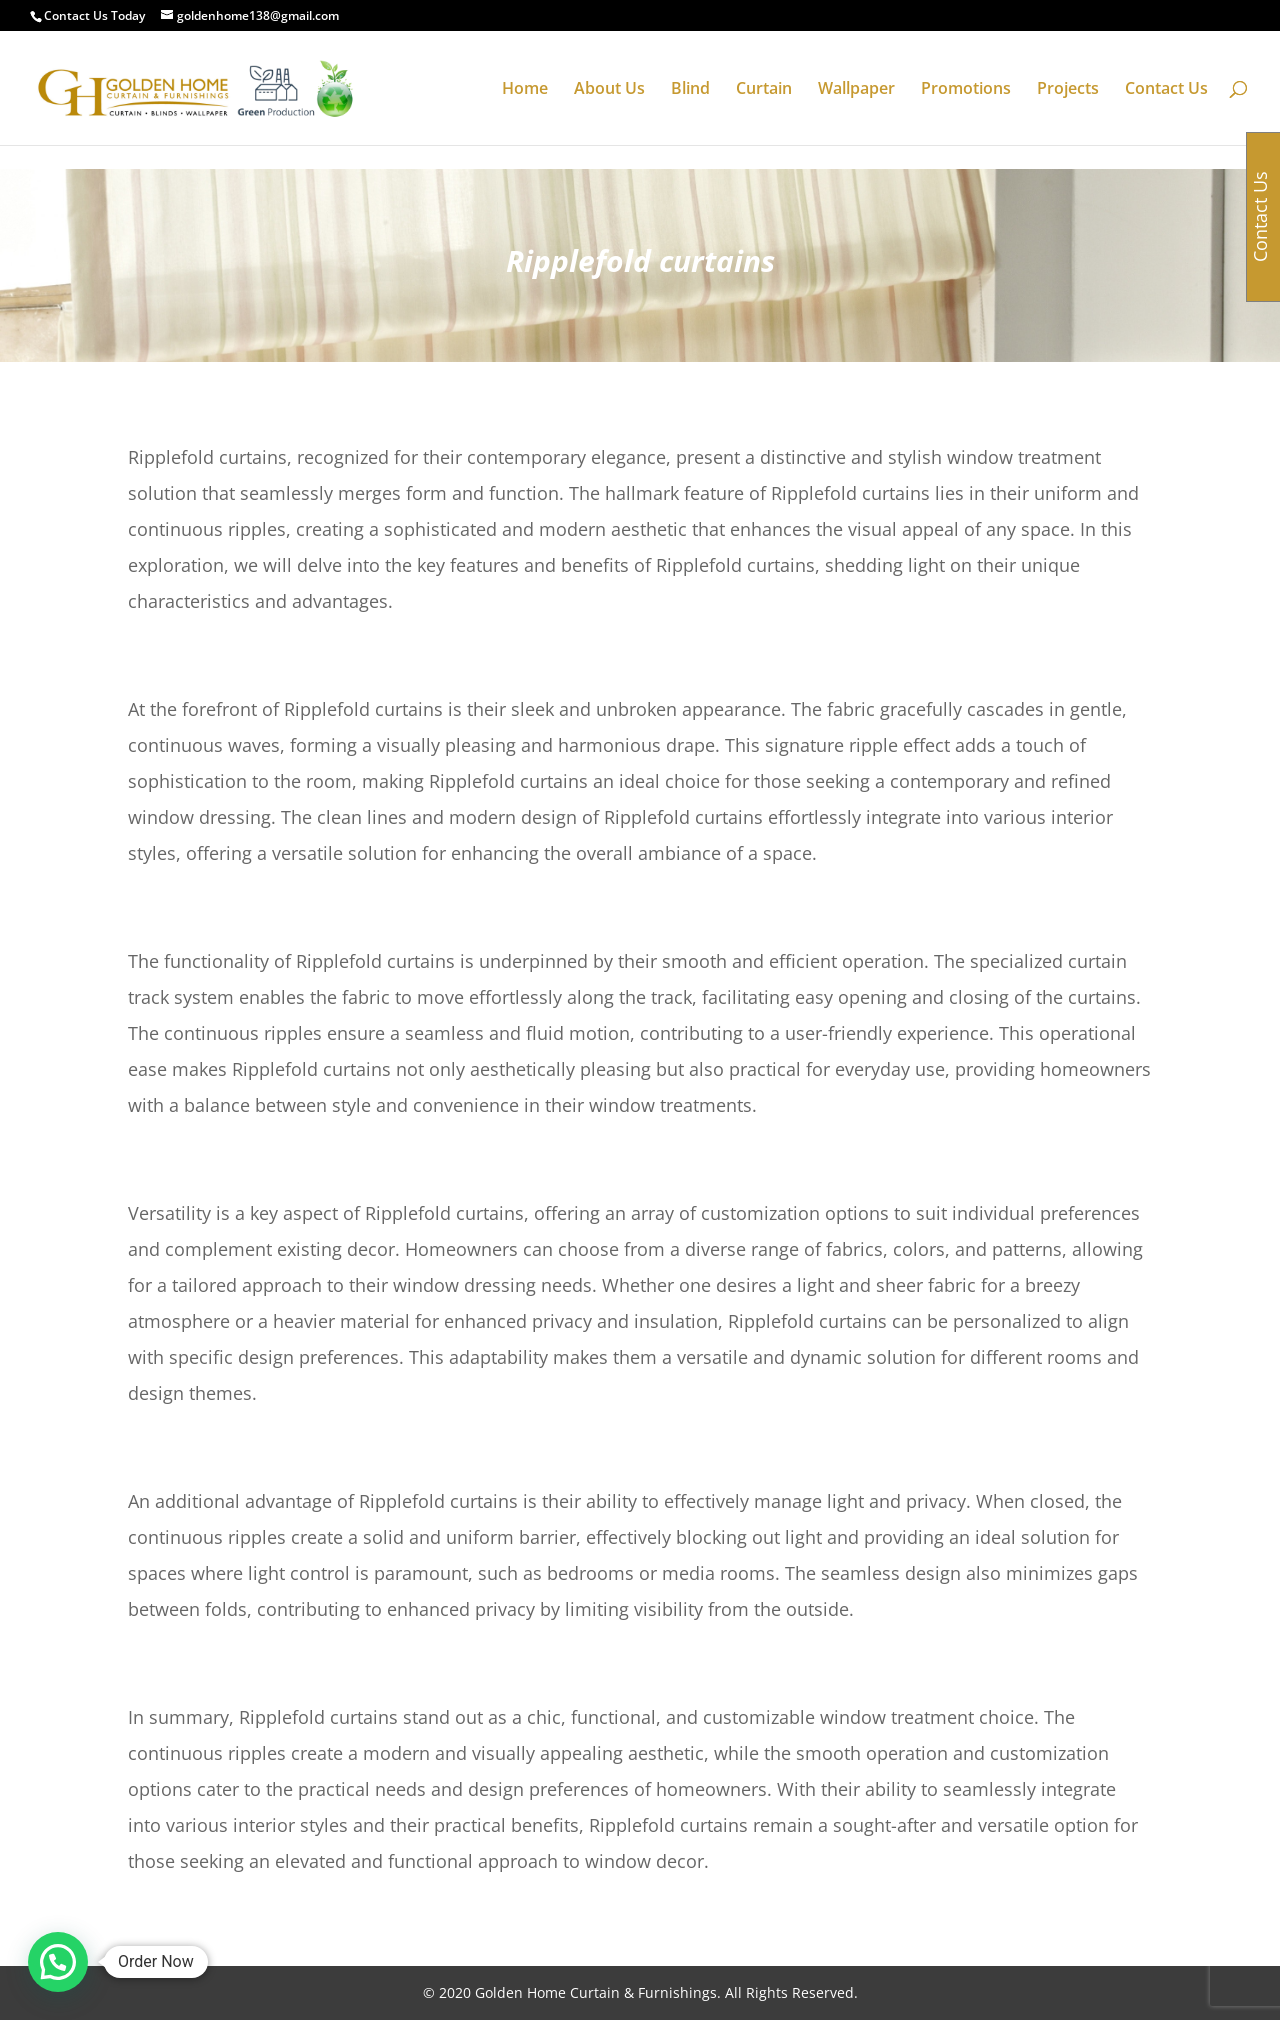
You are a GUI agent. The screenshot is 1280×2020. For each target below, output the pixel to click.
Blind (690, 90)
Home (525, 90)
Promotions (966, 90)
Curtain (764, 90)
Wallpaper (856, 90)
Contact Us (1166, 90)
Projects (1068, 90)
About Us (609, 90)
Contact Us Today (94, 15)
